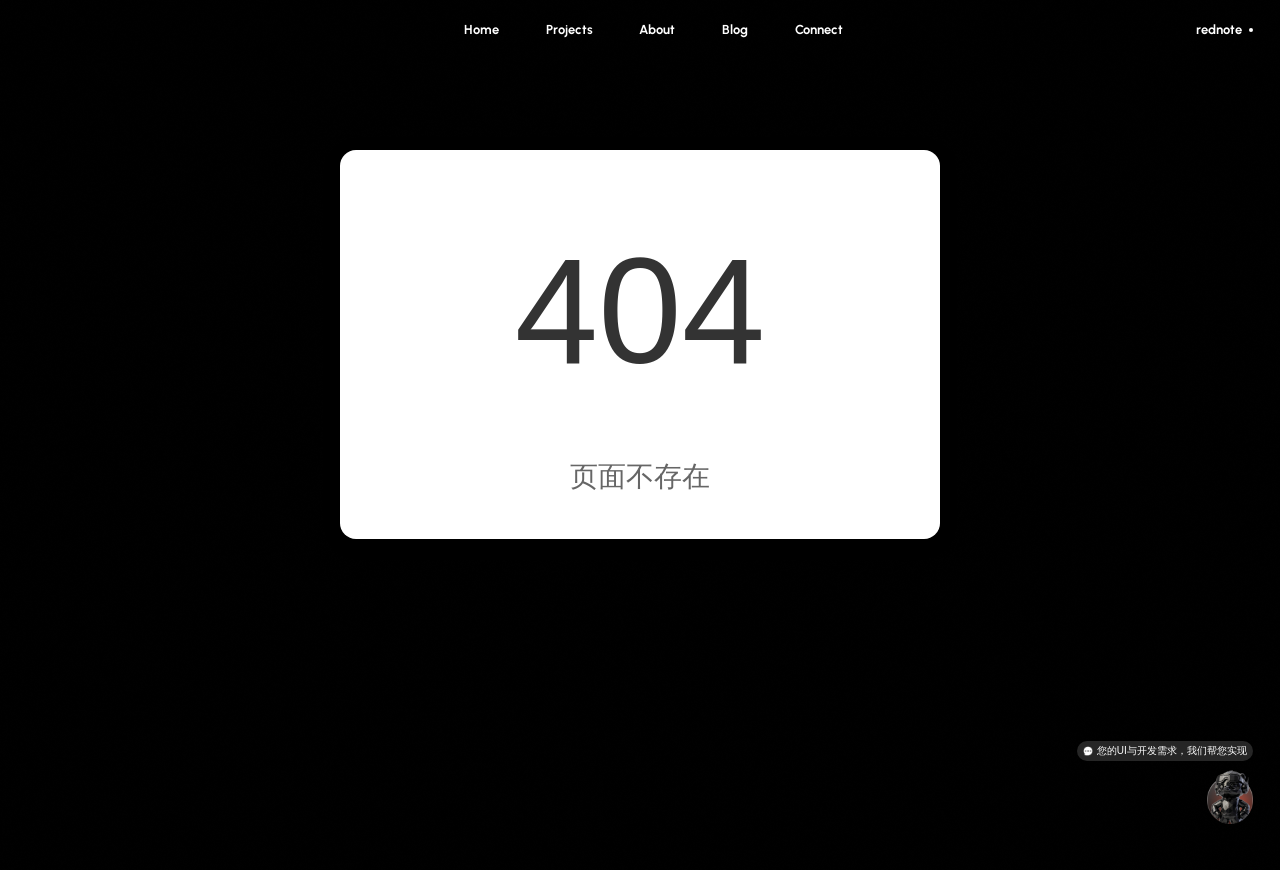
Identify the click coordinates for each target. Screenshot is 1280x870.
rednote (1224, 29)
